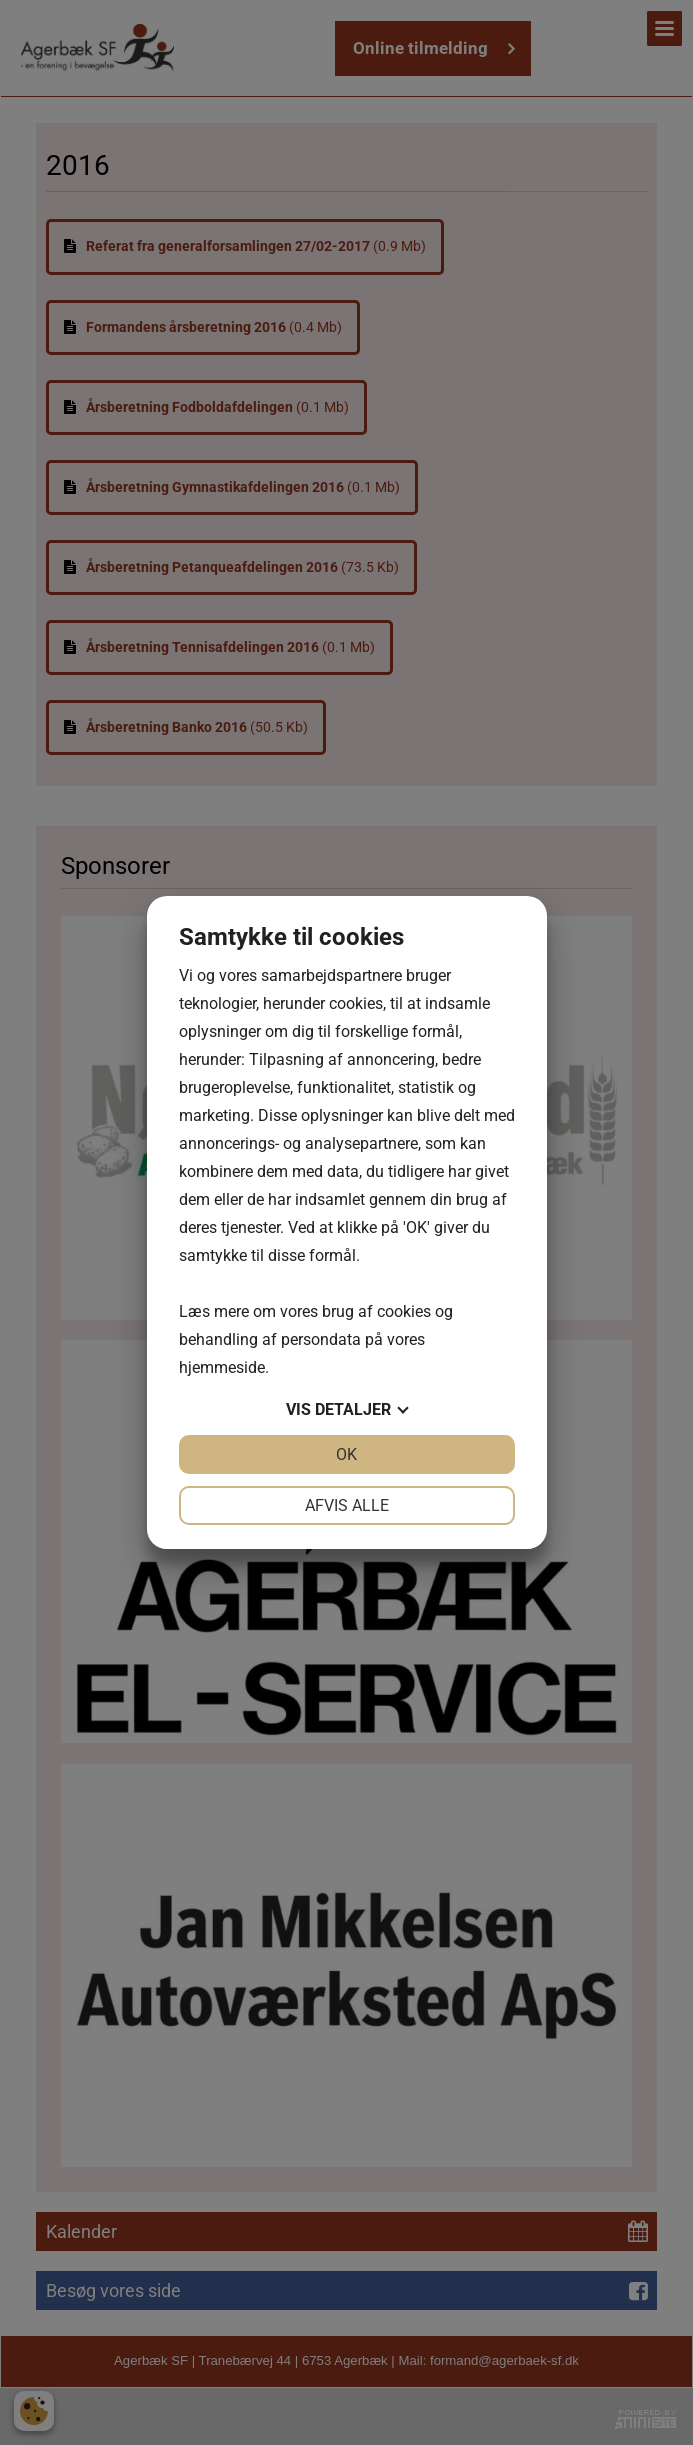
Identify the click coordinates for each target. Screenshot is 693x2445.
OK (346, 1454)
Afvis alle (347, 1505)
